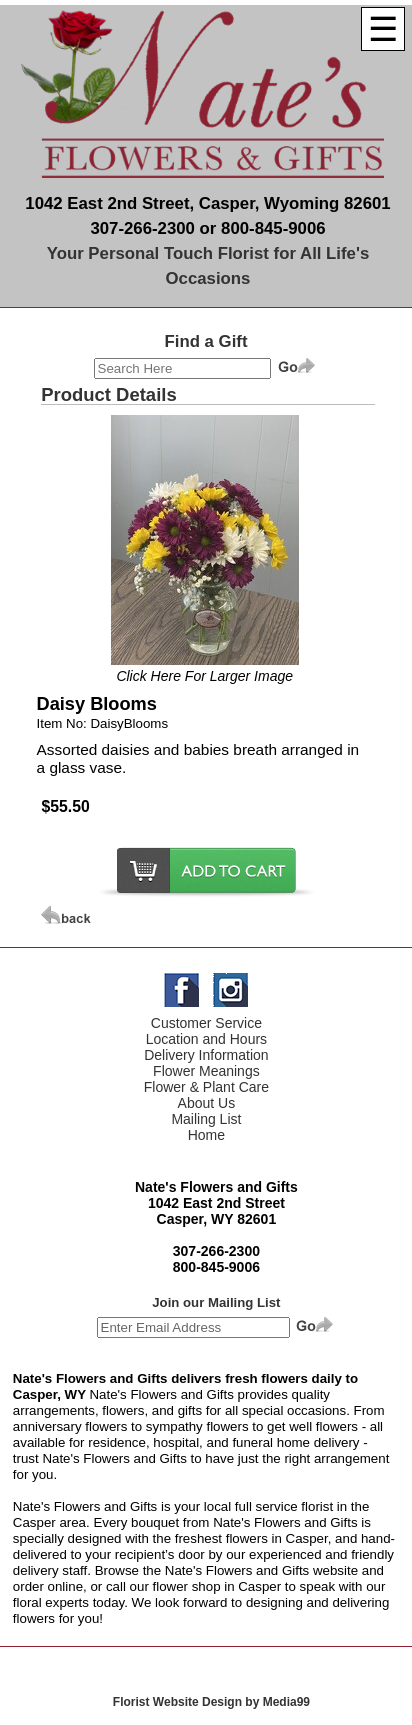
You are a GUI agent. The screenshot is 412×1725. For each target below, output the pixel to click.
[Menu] (383, 29)
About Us (207, 1103)
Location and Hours (206, 1039)
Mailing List (206, 1119)
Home (206, 1135)
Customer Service (206, 1023)
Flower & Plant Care (206, 1087)
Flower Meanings (206, 1071)
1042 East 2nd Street (216, 1203)
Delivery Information (206, 1055)
